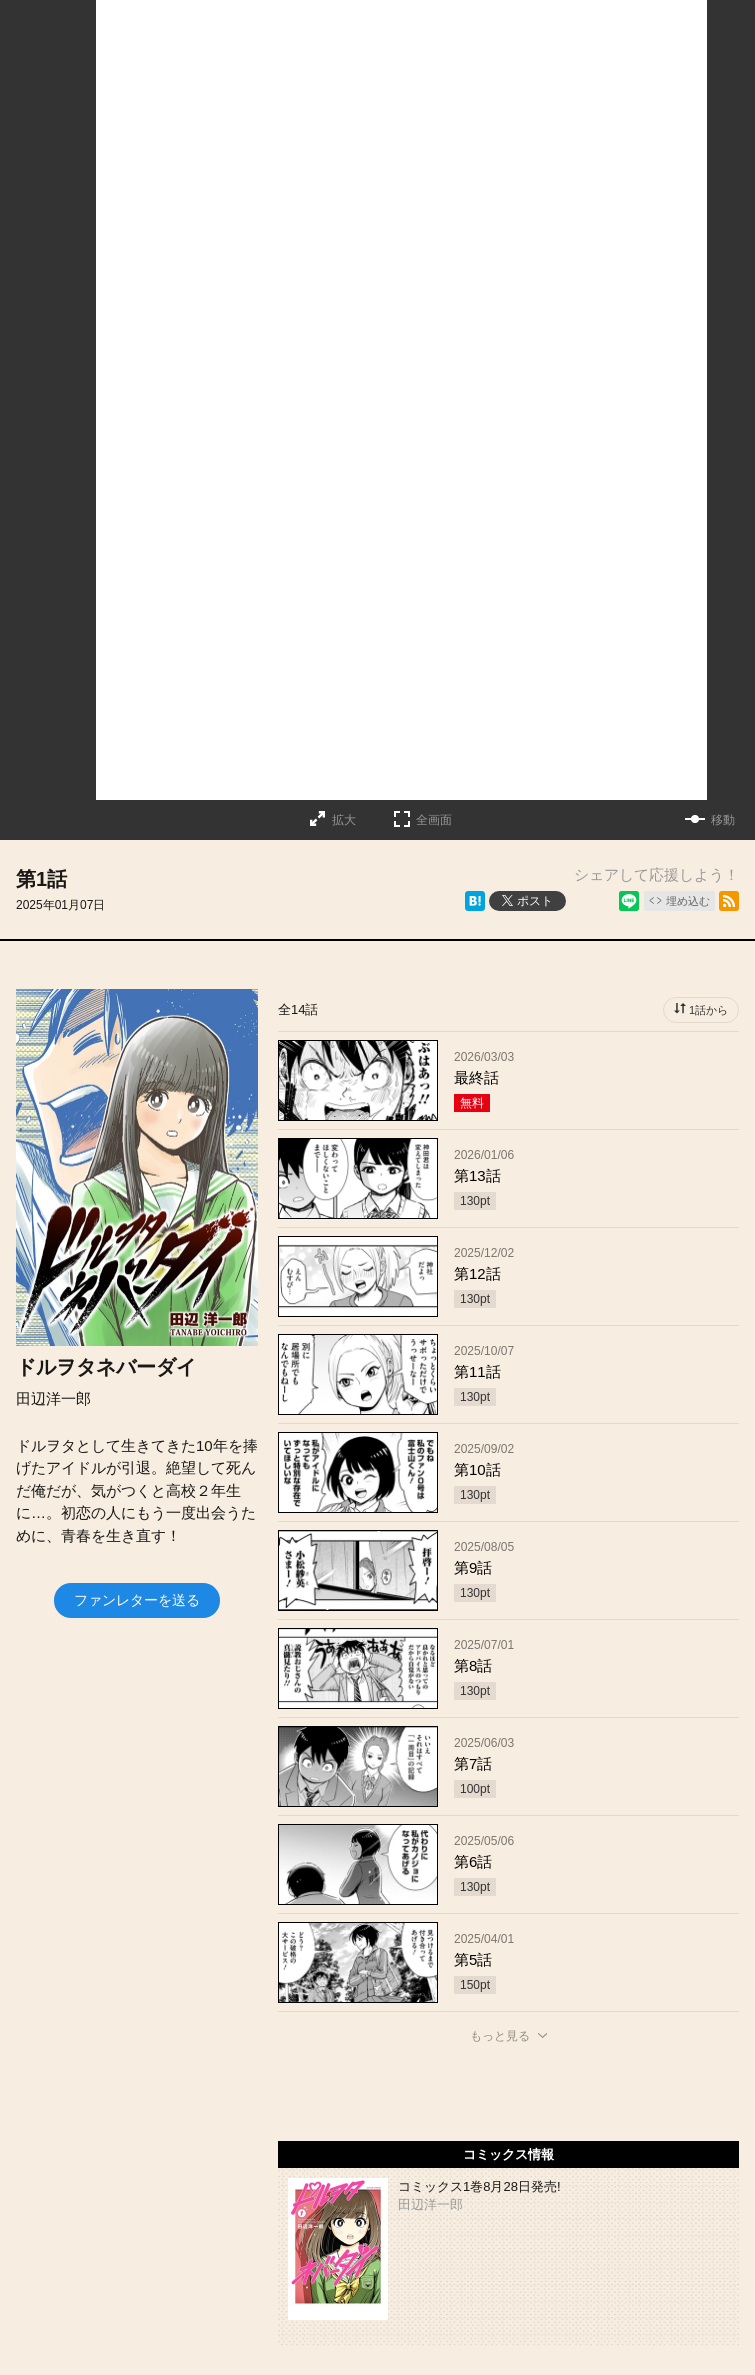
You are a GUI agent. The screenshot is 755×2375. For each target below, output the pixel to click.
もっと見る (500, 2036)
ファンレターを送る (137, 1600)
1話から (708, 1010)
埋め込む (688, 901)
